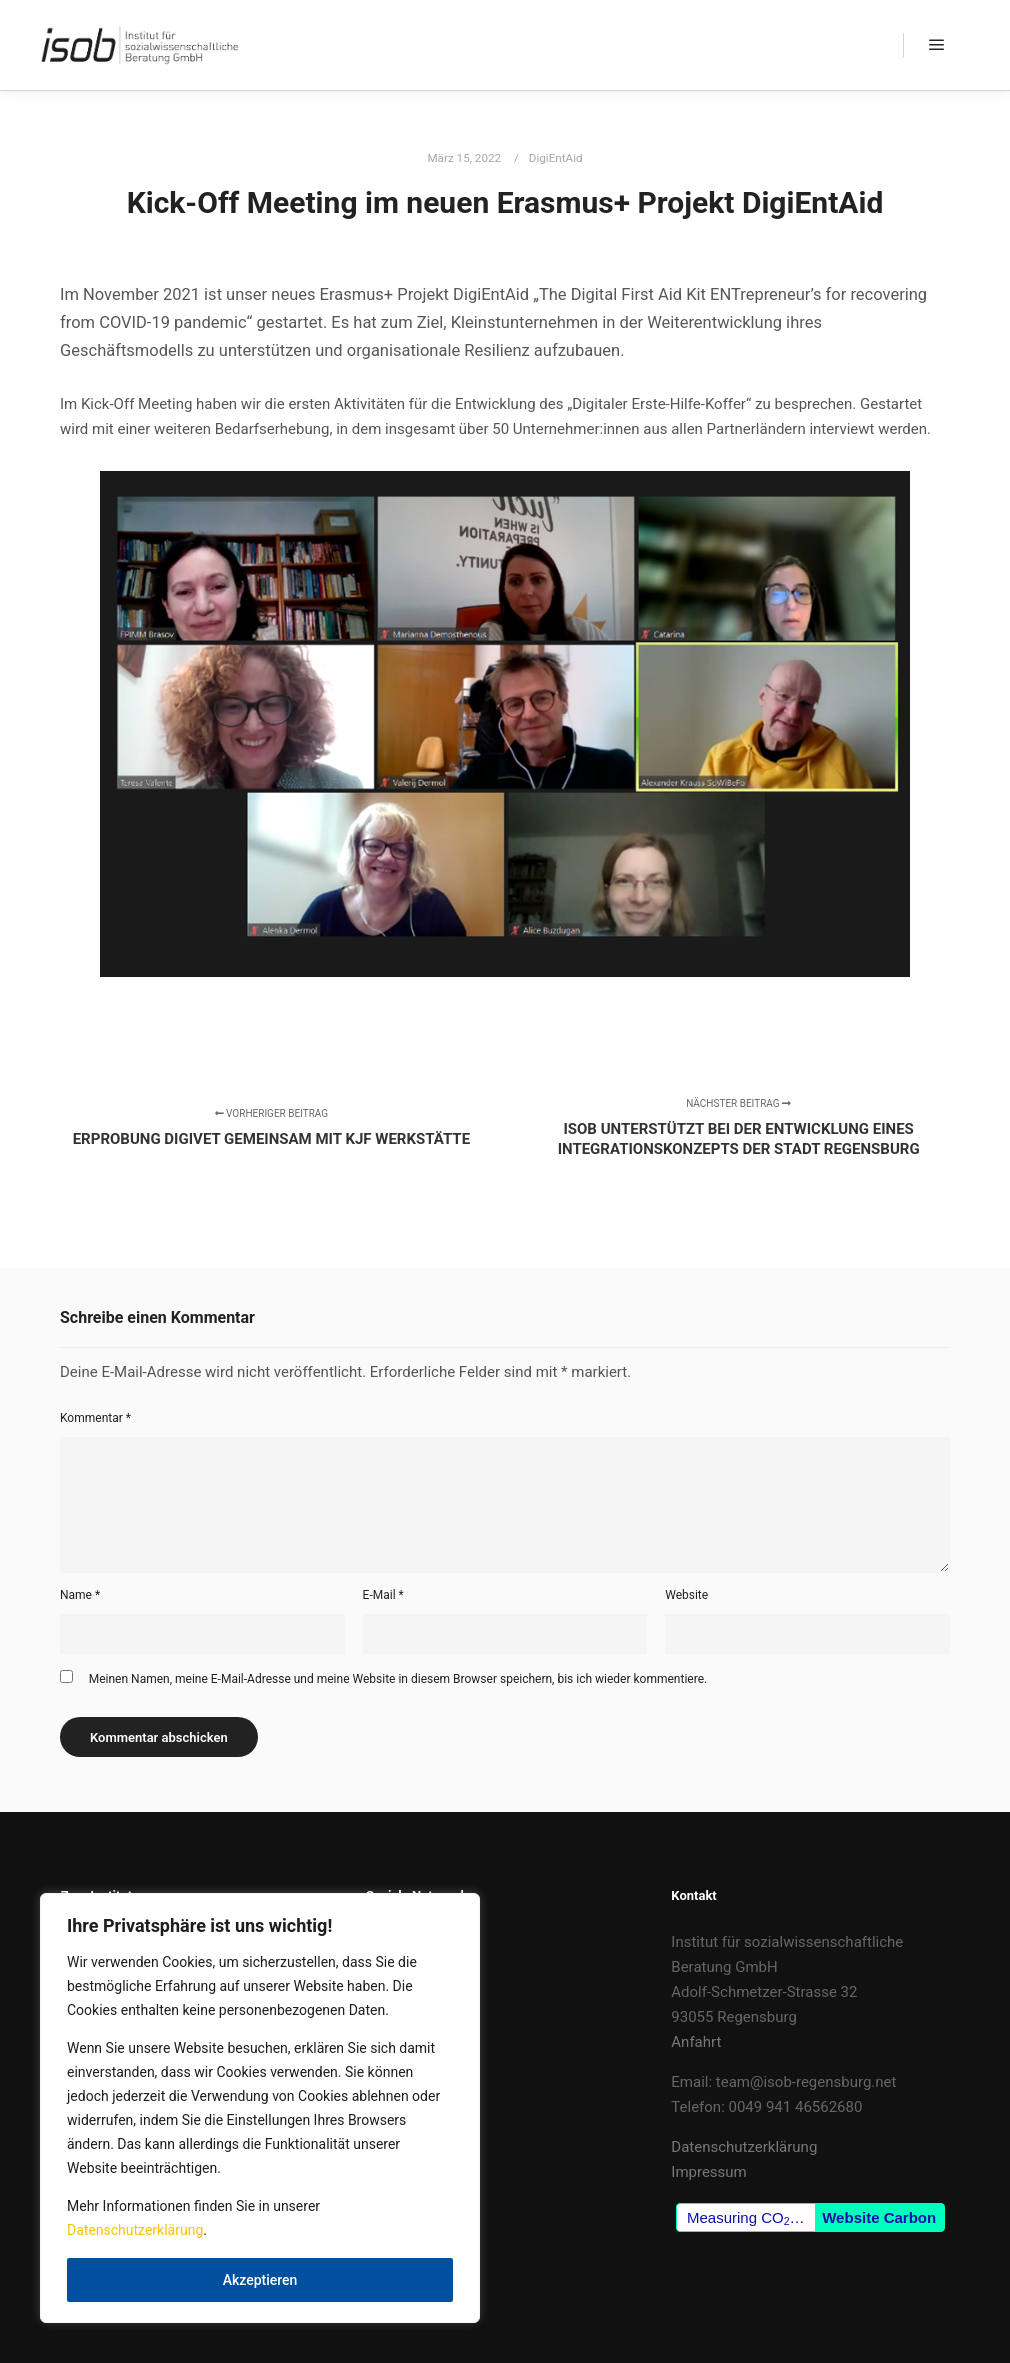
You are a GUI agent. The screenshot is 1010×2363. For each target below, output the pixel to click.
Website (686, 1595)
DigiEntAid (556, 158)
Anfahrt (696, 2042)
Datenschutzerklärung (135, 2230)
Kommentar (95, 1418)
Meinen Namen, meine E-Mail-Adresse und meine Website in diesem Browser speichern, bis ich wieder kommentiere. (398, 1679)
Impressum (708, 2172)
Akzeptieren (260, 2280)
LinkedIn (394, 1967)
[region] (260, 2108)
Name (80, 1595)
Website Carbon (879, 2217)
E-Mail (383, 1595)
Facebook (398, 1942)
